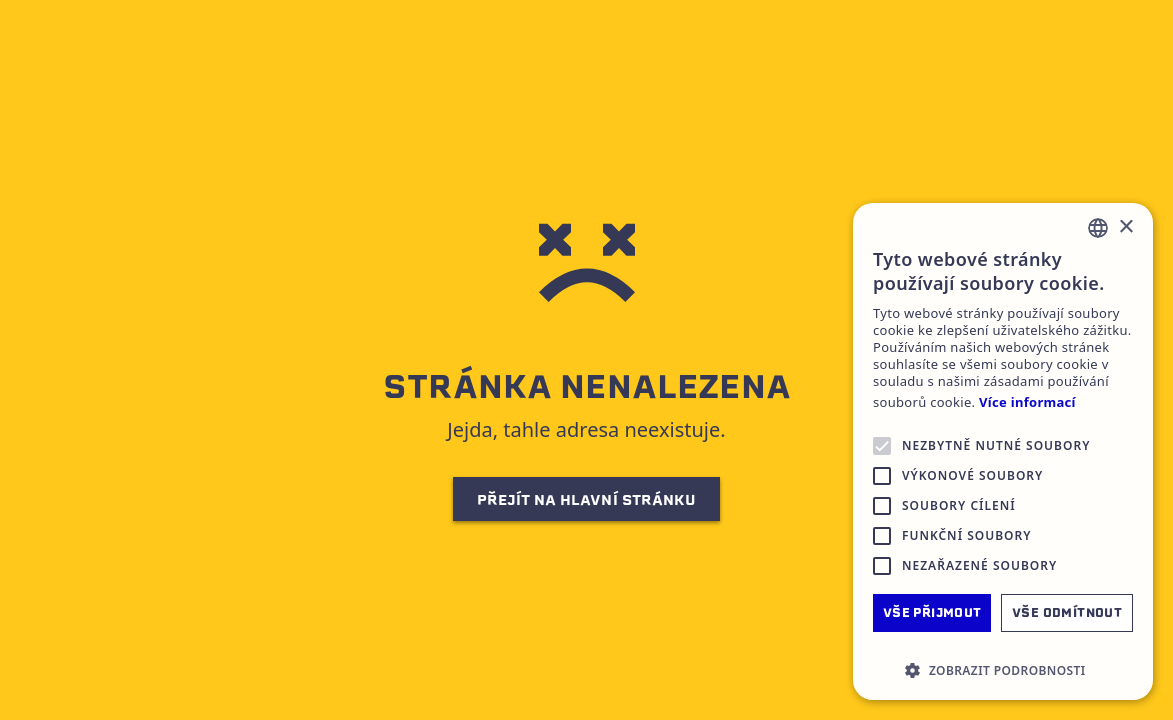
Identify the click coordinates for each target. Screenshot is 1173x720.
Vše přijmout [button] (932, 612)
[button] (1003, 670)
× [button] (1125, 227)
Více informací (1027, 402)
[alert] (1003, 451)
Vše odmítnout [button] (1067, 612)
